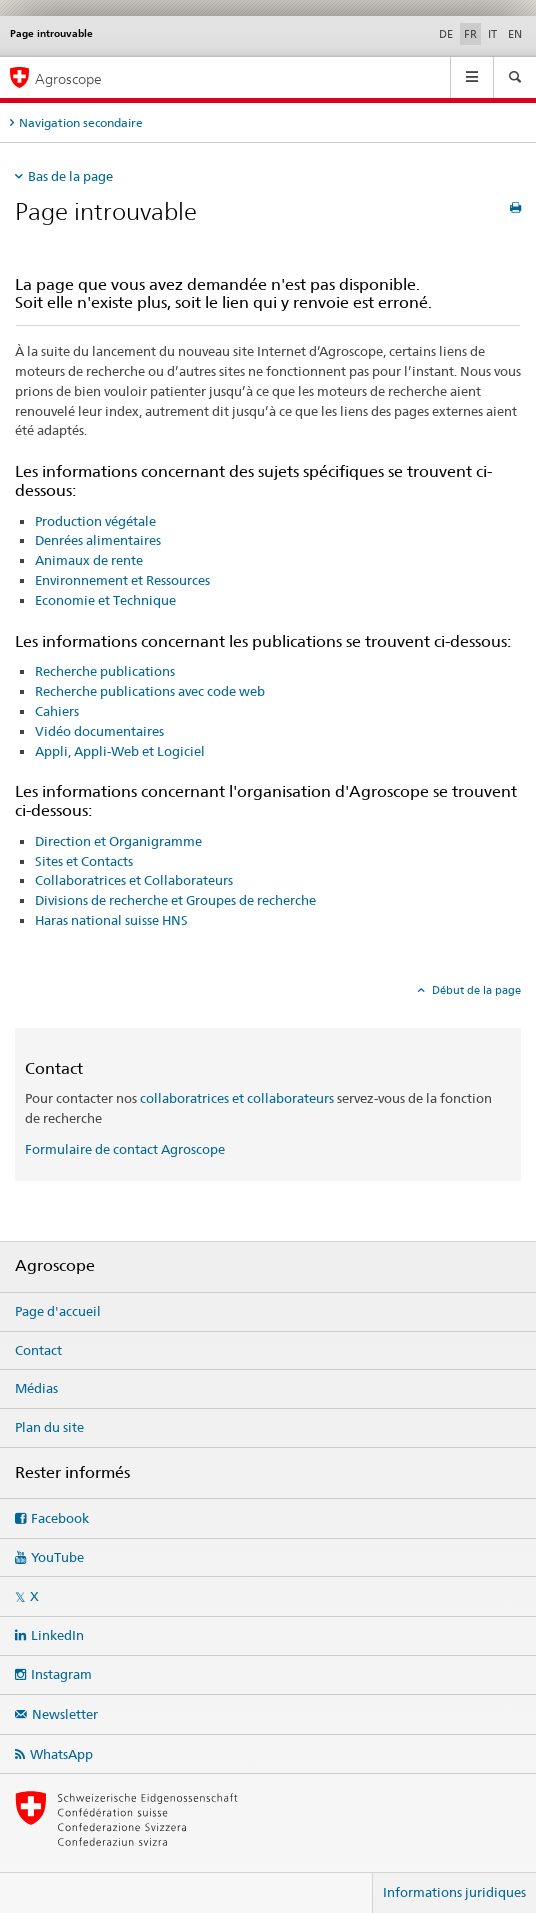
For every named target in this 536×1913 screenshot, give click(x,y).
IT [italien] (492, 34)
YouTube (57, 1557)
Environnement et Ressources (122, 580)
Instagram (61, 1674)
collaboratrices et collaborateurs (237, 1098)
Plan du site (49, 1427)
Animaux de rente (89, 560)
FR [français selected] (470, 34)
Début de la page (475, 990)
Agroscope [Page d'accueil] (68, 78)
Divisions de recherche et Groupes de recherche (175, 900)
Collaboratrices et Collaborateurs (134, 880)
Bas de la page (70, 176)
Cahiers (57, 711)
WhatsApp (61, 1754)
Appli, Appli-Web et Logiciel (120, 751)
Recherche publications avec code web (150, 691)
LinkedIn (57, 1635)
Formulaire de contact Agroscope (125, 1149)
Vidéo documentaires (99, 731)
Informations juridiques (454, 1892)
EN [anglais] (515, 34)
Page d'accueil (58, 1311)
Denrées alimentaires (98, 540)
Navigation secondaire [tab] (81, 122)
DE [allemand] (446, 34)
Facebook (60, 1518)
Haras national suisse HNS (111, 920)
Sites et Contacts (84, 861)
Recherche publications (105, 671)
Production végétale (95, 521)
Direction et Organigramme (118, 841)
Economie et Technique (105, 600)
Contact (38, 1350)
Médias (36, 1388)
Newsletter (65, 1714)
